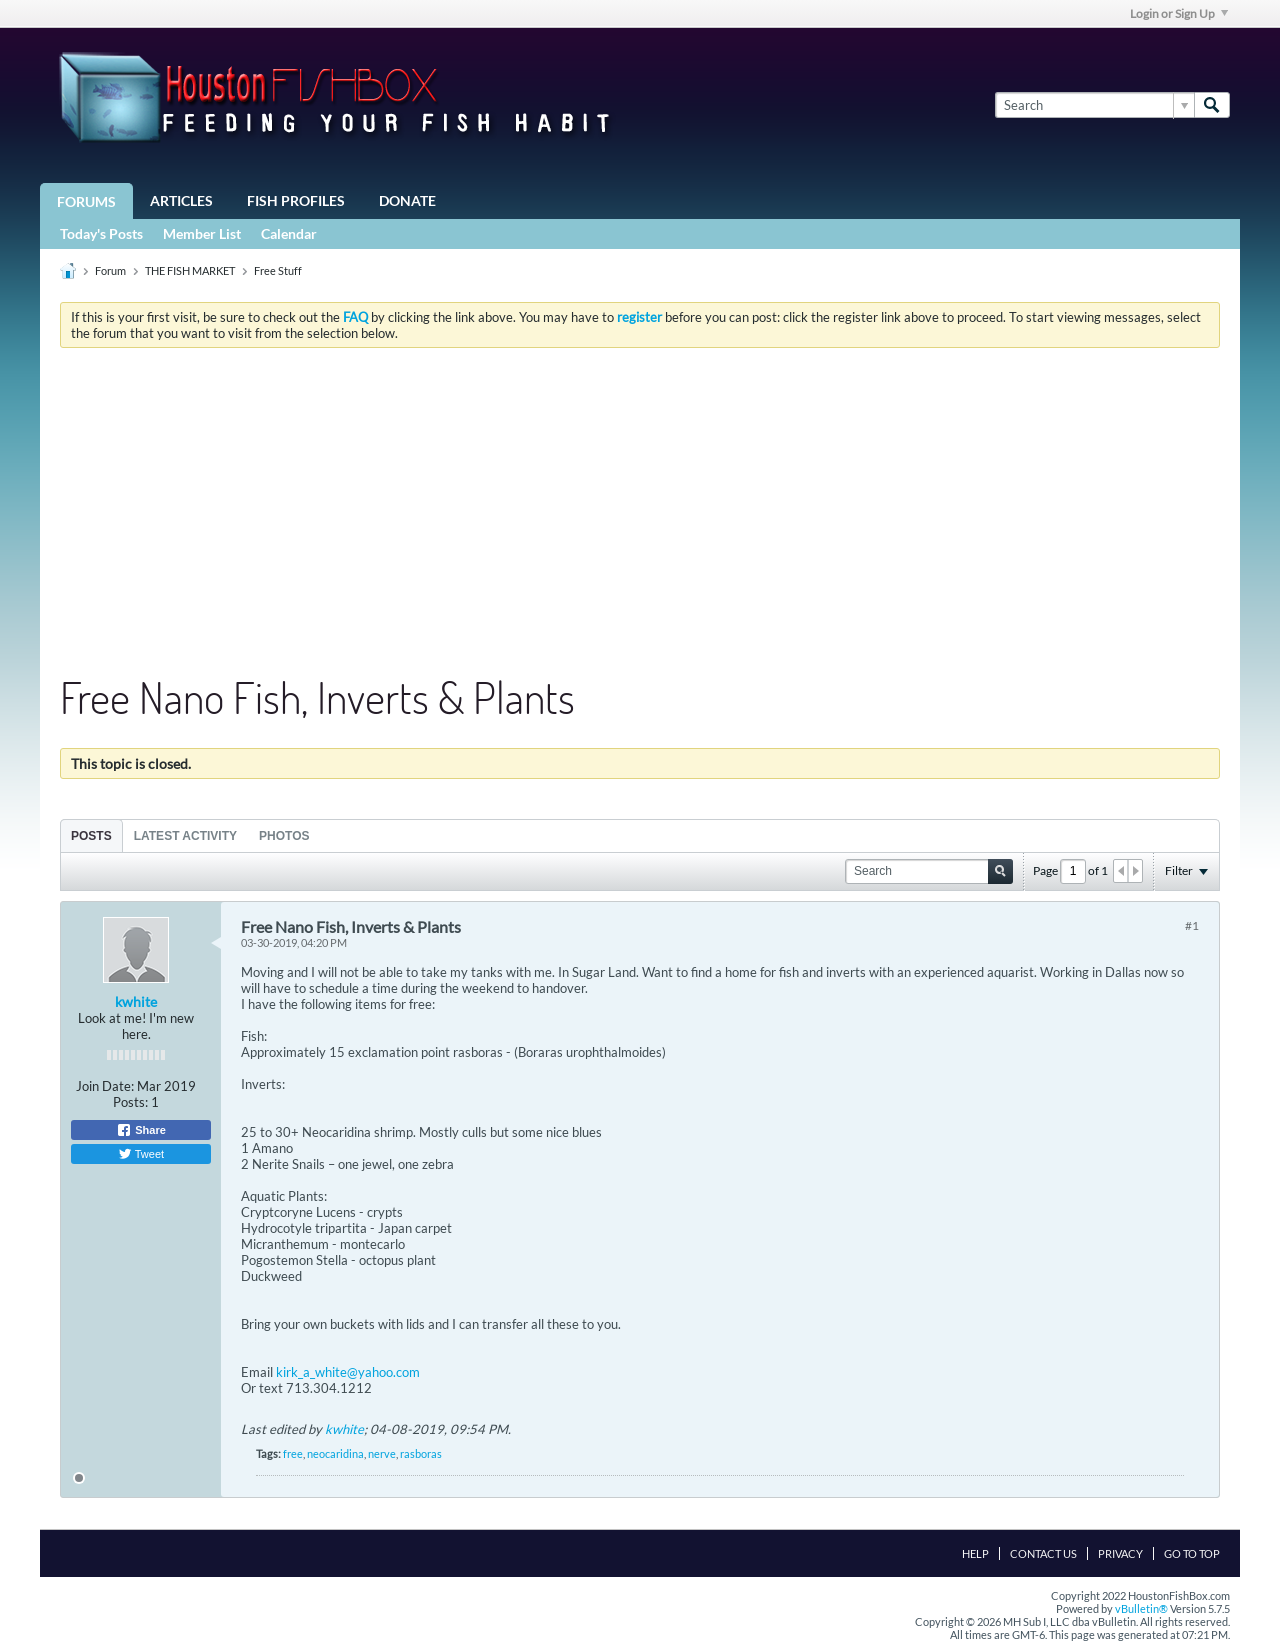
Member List (202, 233)
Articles (181, 200)
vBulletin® (1141, 1608)
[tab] (91, 835)
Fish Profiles (296, 200)
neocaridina (335, 1453)
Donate (407, 200)
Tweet (141, 1154)
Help (975, 1553)
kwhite (136, 1001)
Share (141, 1130)
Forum (110, 270)
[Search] (1094, 105)
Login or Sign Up (1179, 13)
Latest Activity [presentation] (185, 836)
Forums (86, 201)
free (293, 1453)
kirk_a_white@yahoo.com (348, 1372)
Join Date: (105, 1086)
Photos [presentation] (284, 836)
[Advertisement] (640, 513)
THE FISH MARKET (190, 270)
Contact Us (1043, 1553)
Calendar (289, 233)
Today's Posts (101, 233)
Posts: (130, 1102)
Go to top (1192, 1553)
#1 (1192, 925)
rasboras (421, 1453)
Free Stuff (278, 270)
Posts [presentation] (91, 836)
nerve (382, 1453)
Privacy (1120, 1553)
